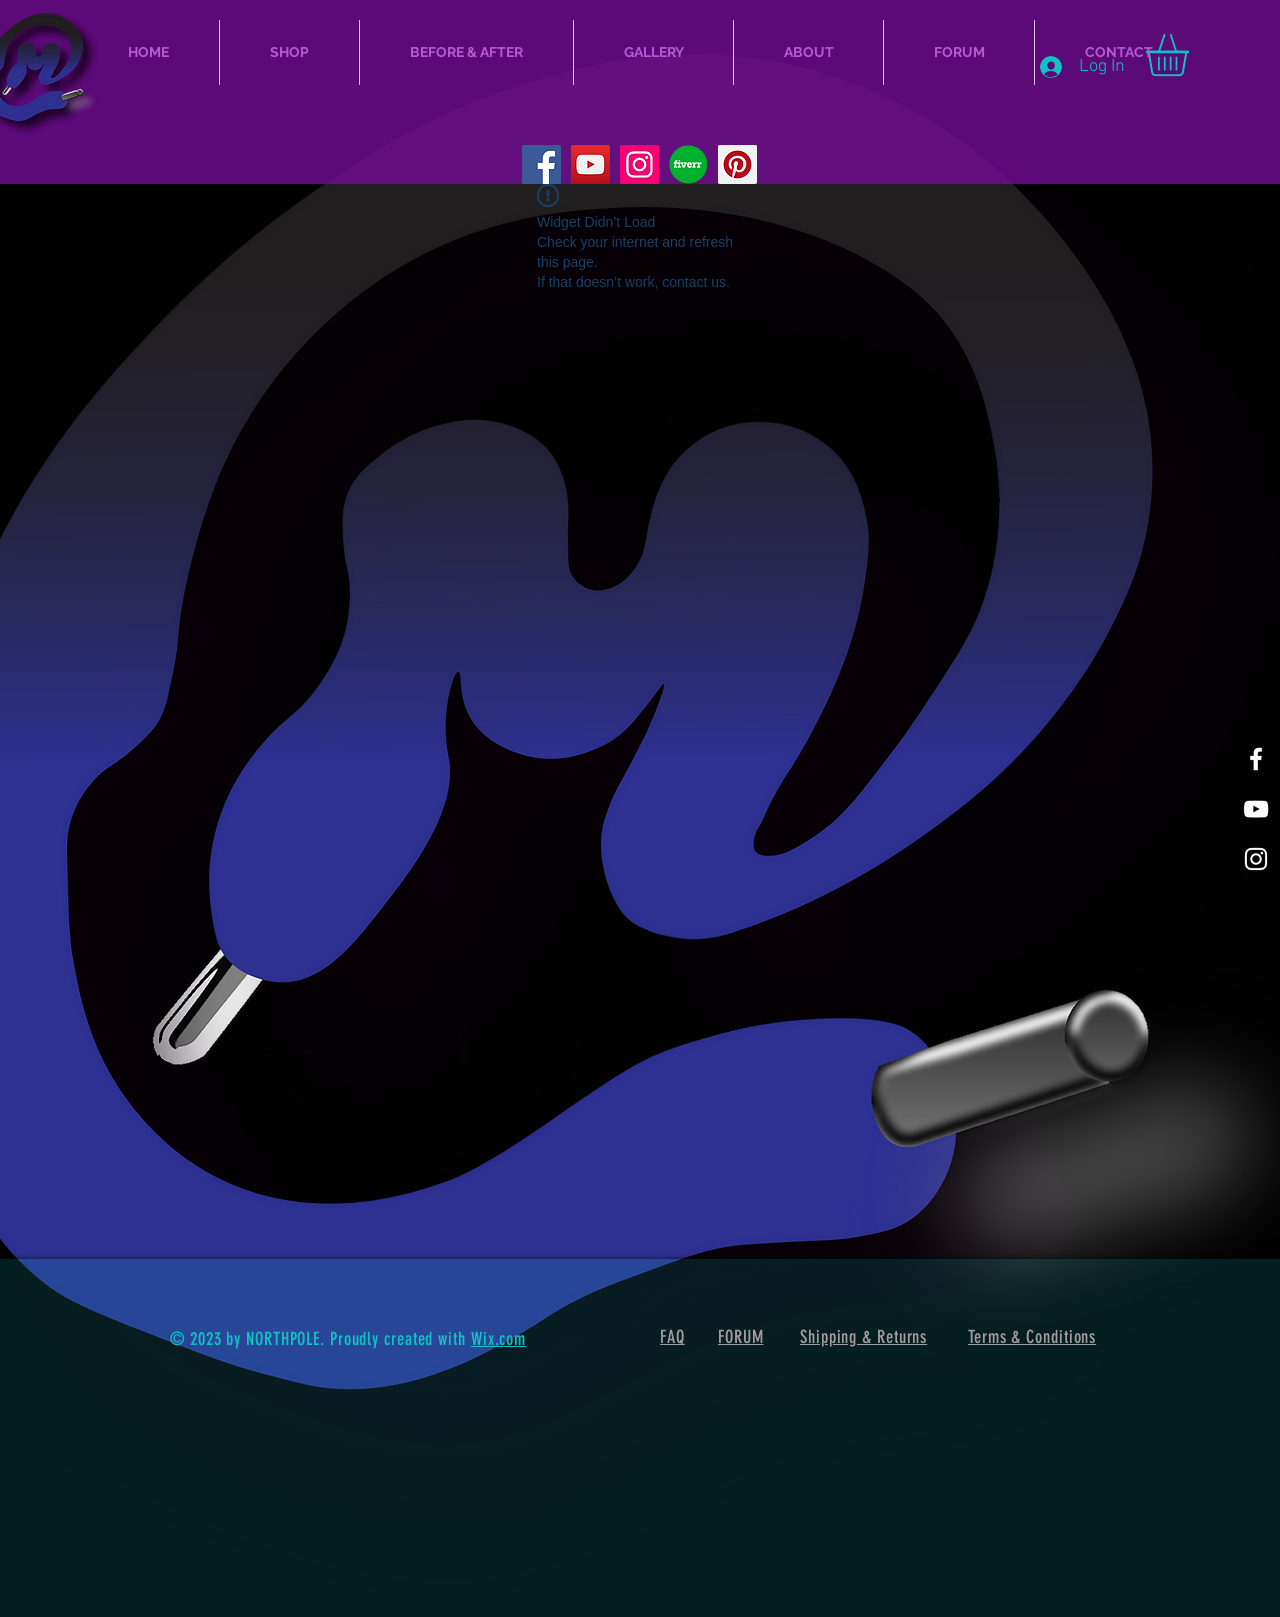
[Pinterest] (737, 164)
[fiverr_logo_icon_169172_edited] (688, 164)
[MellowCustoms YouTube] (590, 164)
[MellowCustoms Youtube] (1256, 809)
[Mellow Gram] (1256, 859)
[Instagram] (639, 164)
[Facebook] (541, 164)
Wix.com (498, 1339)
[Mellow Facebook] (1256, 759)
